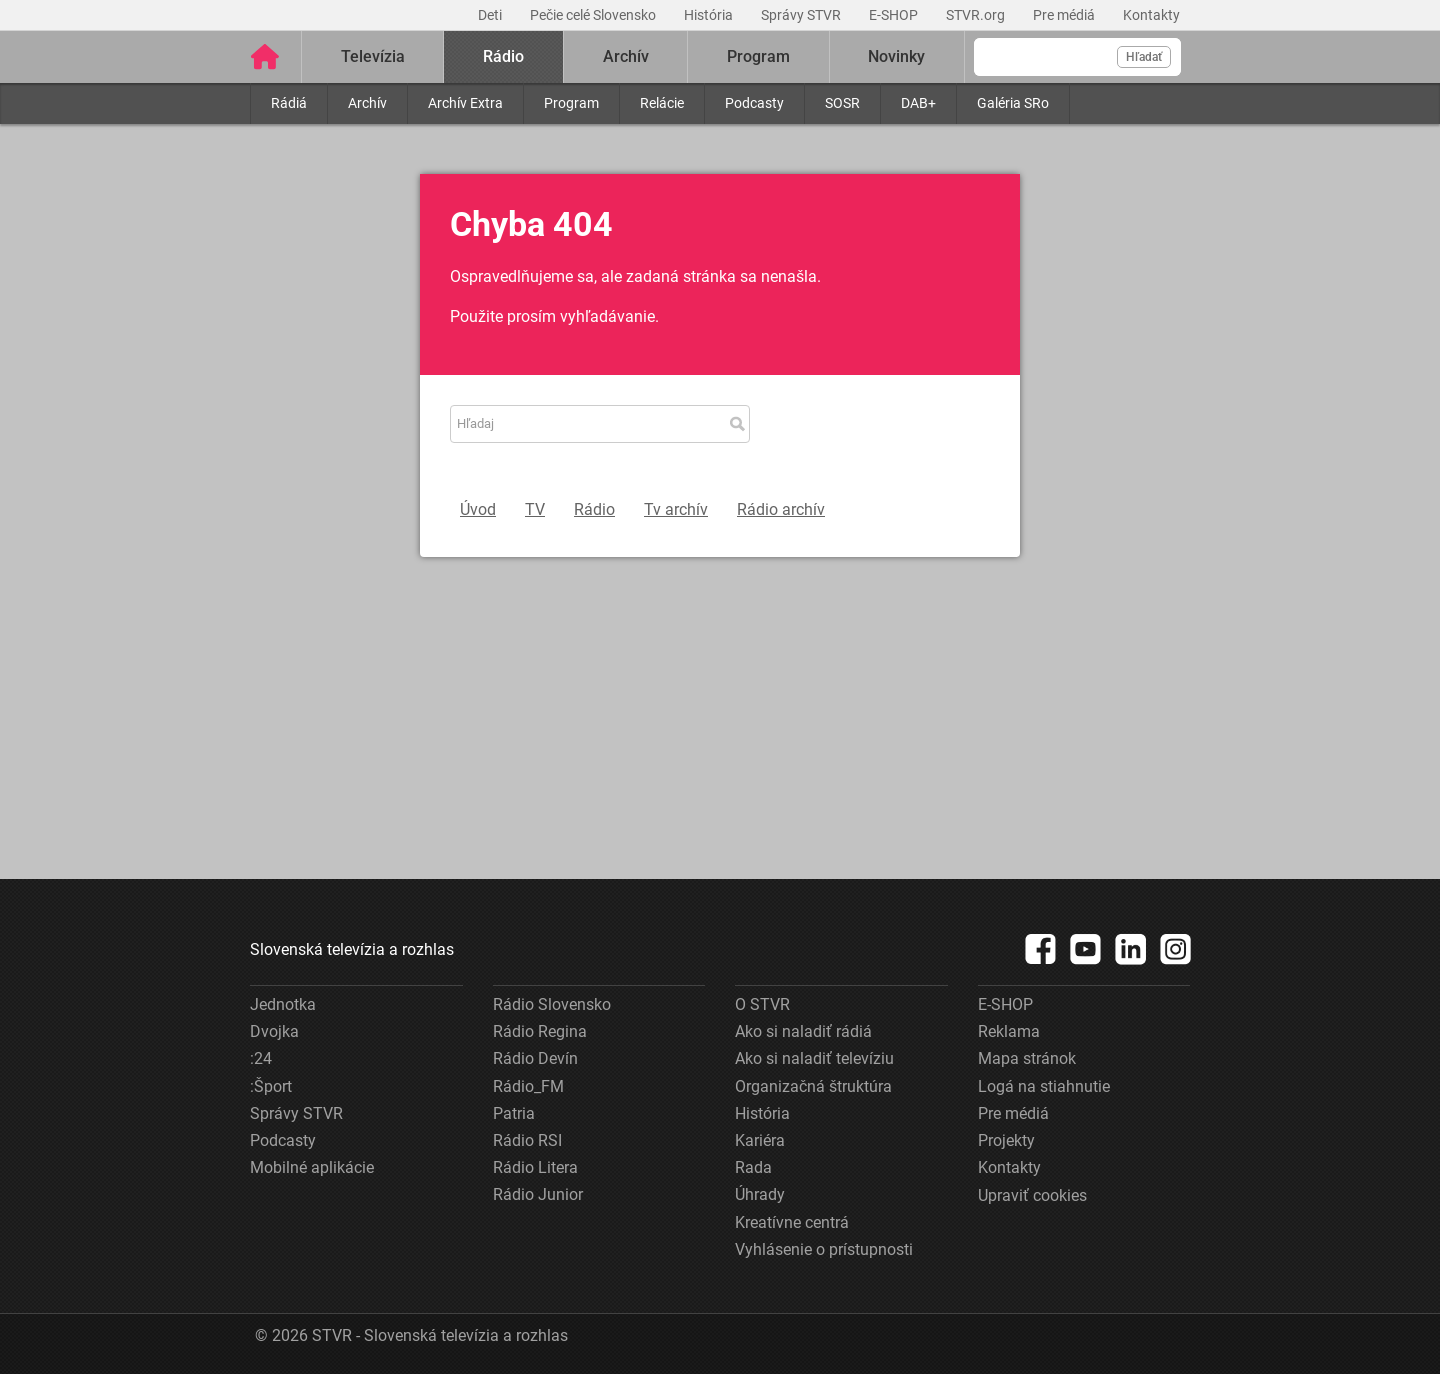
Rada (753, 1167)
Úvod (478, 509)
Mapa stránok (1027, 1058)
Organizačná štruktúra (813, 1086)
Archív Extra (465, 103)
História (710, 15)
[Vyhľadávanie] (1077, 57)
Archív (367, 103)
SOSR (842, 103)
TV (535, 509)
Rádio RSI (527, 1140)
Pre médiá (1065, 15)
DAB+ (918, 103)
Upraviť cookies (1032, 1195)
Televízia (373, 56)
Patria (514, 1113)
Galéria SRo (1013, 103)
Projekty (1006, 1140)
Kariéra (760, 1140)
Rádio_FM (528, 1086)
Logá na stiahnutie (1044, 1086)
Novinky (896, 56)
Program (571, 103)
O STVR (762, 1004)
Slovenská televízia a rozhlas (352, 949)
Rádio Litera (535, 1167)
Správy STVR (802, 15)
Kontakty (1151, 15)
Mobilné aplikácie (312, 1167)
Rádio (503, 56)
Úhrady (760, 1194)
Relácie (662, 103)
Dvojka (274, 1031)
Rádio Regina (540, 1031)
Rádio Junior (538, 1194)
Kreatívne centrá (792, 1222)
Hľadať (1144, 57)
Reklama (1009, 1031)
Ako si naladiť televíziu (814, 1058)
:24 (261, 1058)
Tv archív (676, 509)
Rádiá (289, 103)
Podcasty (754, 103)
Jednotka (283, 1004)
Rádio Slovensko (552, 1004)
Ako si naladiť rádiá (803, 1031)
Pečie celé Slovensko (594, 15)
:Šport (271, 1086)
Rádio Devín (535, 1058)
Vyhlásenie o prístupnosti (824, 1249)
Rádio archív (781, 509)
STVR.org (977, 15)
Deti (491, 15)
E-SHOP (895, 15)
